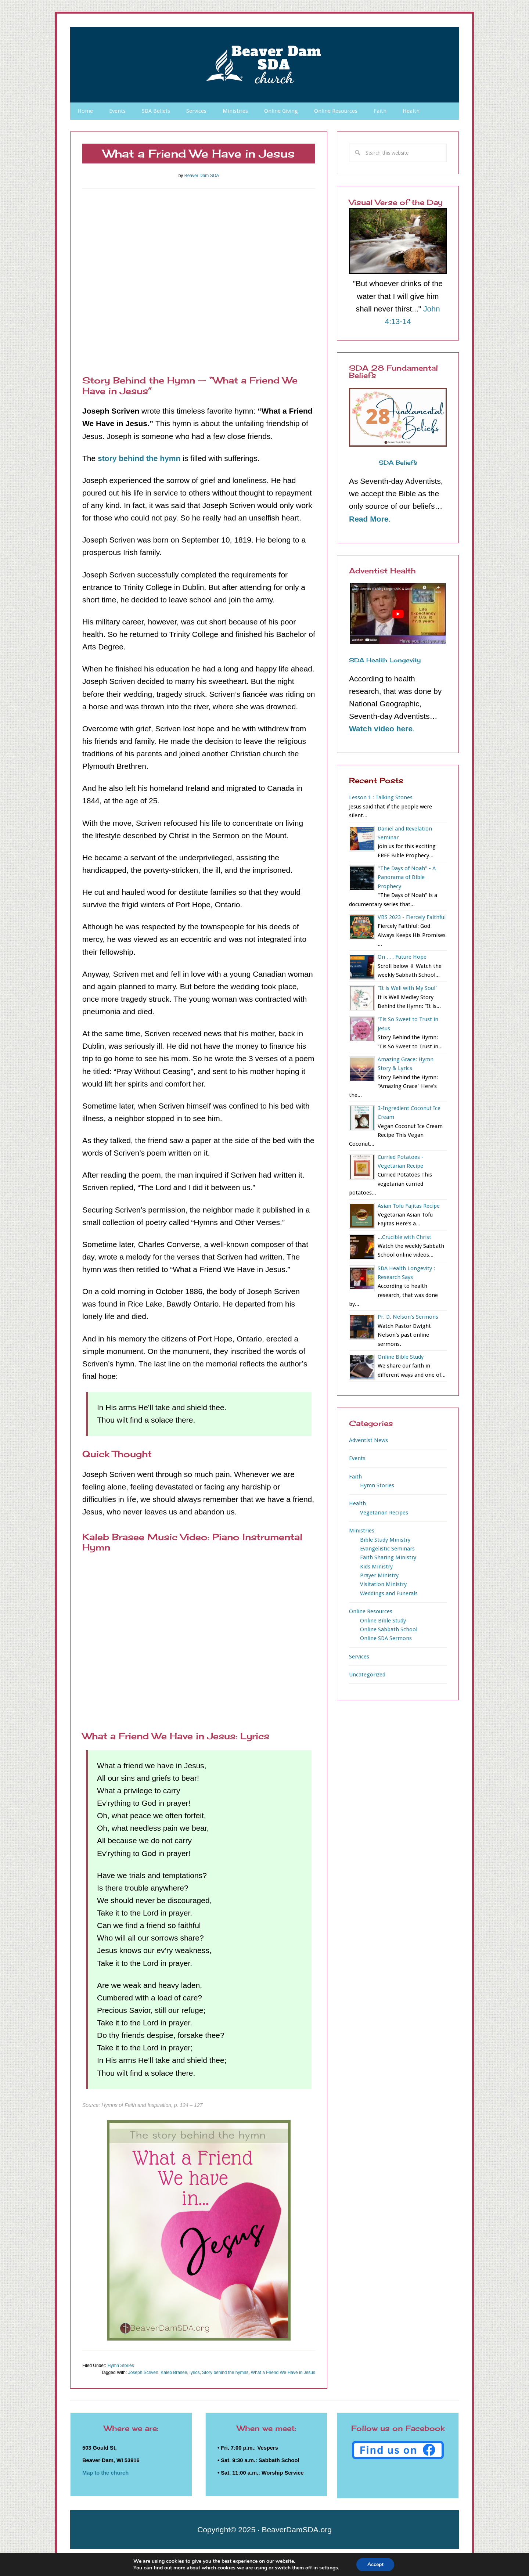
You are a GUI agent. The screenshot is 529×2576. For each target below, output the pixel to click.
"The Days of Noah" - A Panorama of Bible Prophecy (407, 877)
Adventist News (368, 1440)
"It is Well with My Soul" (408, 988)
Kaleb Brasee (174, 2372)
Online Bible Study (401, 1357)
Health (357, 1503)
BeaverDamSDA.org (297, 2529)
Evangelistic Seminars (387, 1548)
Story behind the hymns (225, 2372)
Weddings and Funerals (389, 1593)
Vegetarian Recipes (384, 1512)
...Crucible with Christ (404, 1237)
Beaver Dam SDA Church (264, 64)
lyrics (194, 2372)
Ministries (361, 1530)
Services (359, 1656)
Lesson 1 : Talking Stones (381, 797)
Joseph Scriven (143, 2372)
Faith (355, 1476)
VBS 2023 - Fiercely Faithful (412, 917)
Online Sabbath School (388, 1629)
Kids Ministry (376, 1566)
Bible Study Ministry (385, 1539)
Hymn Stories (121, 2365)
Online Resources (370, 1611)
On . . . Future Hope (402, 957)
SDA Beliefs (397, 462)
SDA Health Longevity (385, 660)
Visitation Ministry (383, 1584)
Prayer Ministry (379, 1575)
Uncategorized (367, 1674)
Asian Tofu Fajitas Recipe (409, 1206)
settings (328, 2568)
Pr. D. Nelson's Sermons (408, 1317)
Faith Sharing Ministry (388, 1557)
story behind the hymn (139, 458)
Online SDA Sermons (386, 1638)
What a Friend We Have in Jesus (283, 2372)
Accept (375, 2564)
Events (357, 1458)
